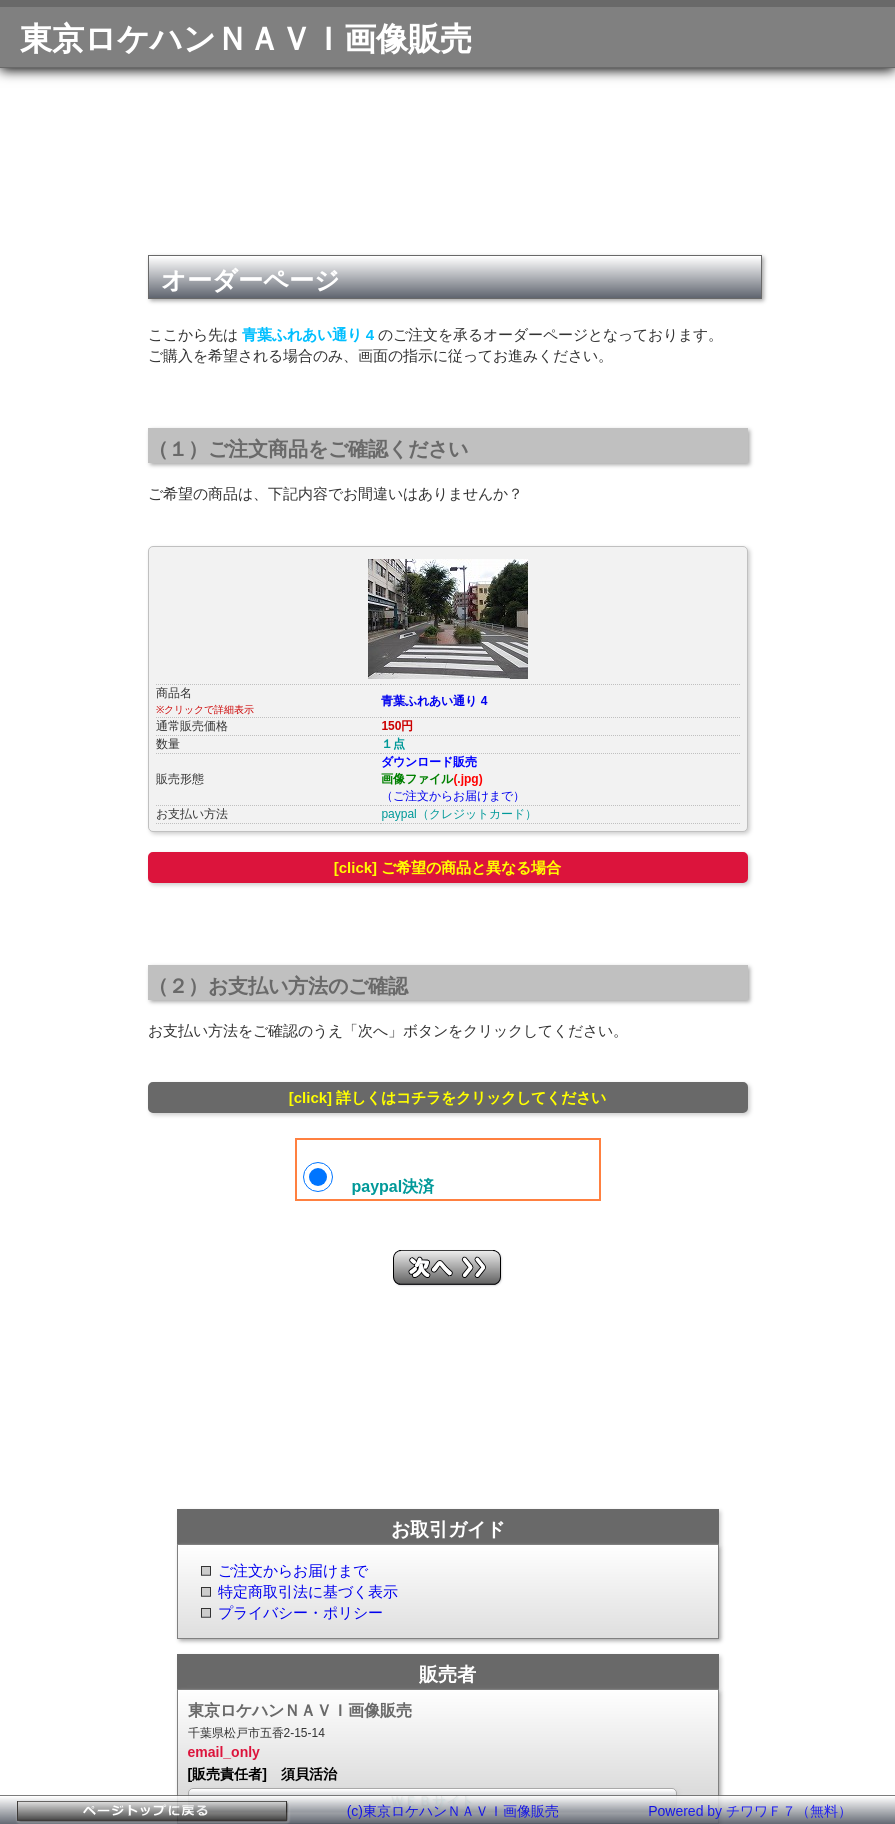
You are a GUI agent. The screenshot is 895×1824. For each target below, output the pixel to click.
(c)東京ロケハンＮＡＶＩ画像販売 (453, 1811)
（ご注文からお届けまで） (453, 796)
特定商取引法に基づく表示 (308, 1591)
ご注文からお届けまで (293, 1570)
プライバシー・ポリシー (300, 1612)
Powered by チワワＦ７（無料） (750, 1811)
